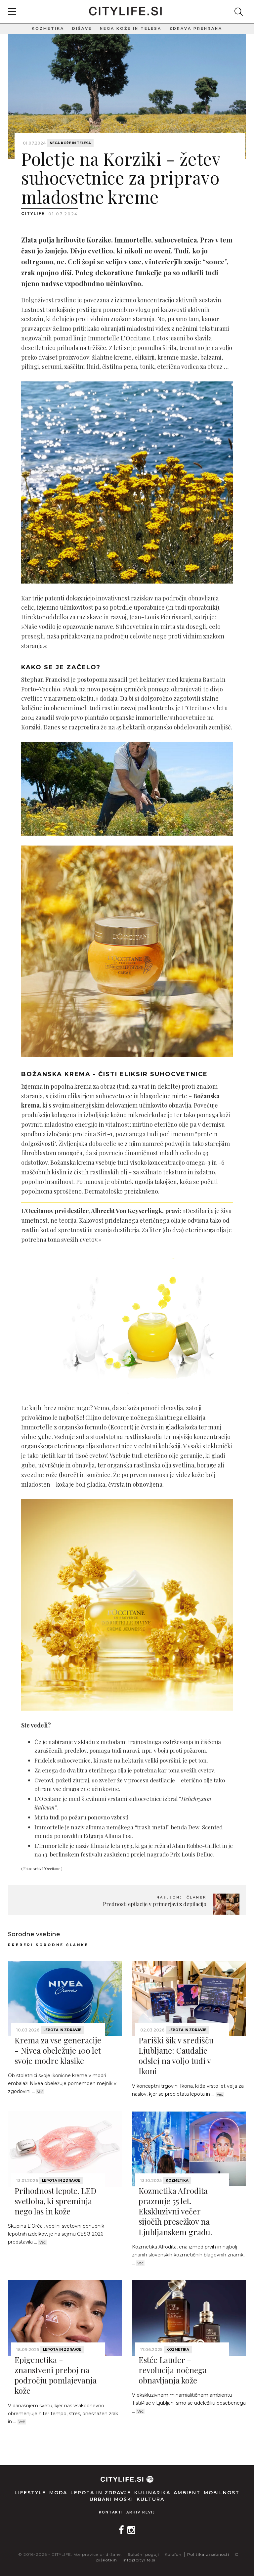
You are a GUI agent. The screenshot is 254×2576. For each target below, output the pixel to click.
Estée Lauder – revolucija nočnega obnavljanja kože (173, 2369)
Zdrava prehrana (195, 28)
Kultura (150, 2499)
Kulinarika (152, 2493)
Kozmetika (48, 28)
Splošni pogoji (143, 2554)
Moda (58, 2493)
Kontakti (111, 2512)
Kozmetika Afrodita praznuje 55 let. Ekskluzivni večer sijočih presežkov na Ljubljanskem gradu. (175, 2211)
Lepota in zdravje (62, 2030)
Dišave (82, 28)
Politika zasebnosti (208, 2554)
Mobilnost (221, 2493)
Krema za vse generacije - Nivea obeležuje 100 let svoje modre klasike (58, 2050)
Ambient (187, 2493)
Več (40, 2091)
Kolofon (173, 2554)
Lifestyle (30, 2493)
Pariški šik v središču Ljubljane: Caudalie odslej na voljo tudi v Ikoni (176, 2055)
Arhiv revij (140, 2512)
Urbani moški (111, 2499)
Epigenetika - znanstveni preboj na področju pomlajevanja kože (56, 2375)
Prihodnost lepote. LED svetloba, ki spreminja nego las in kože (55, 2200)
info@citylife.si (139, 2559)
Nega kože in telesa (130, 28)
